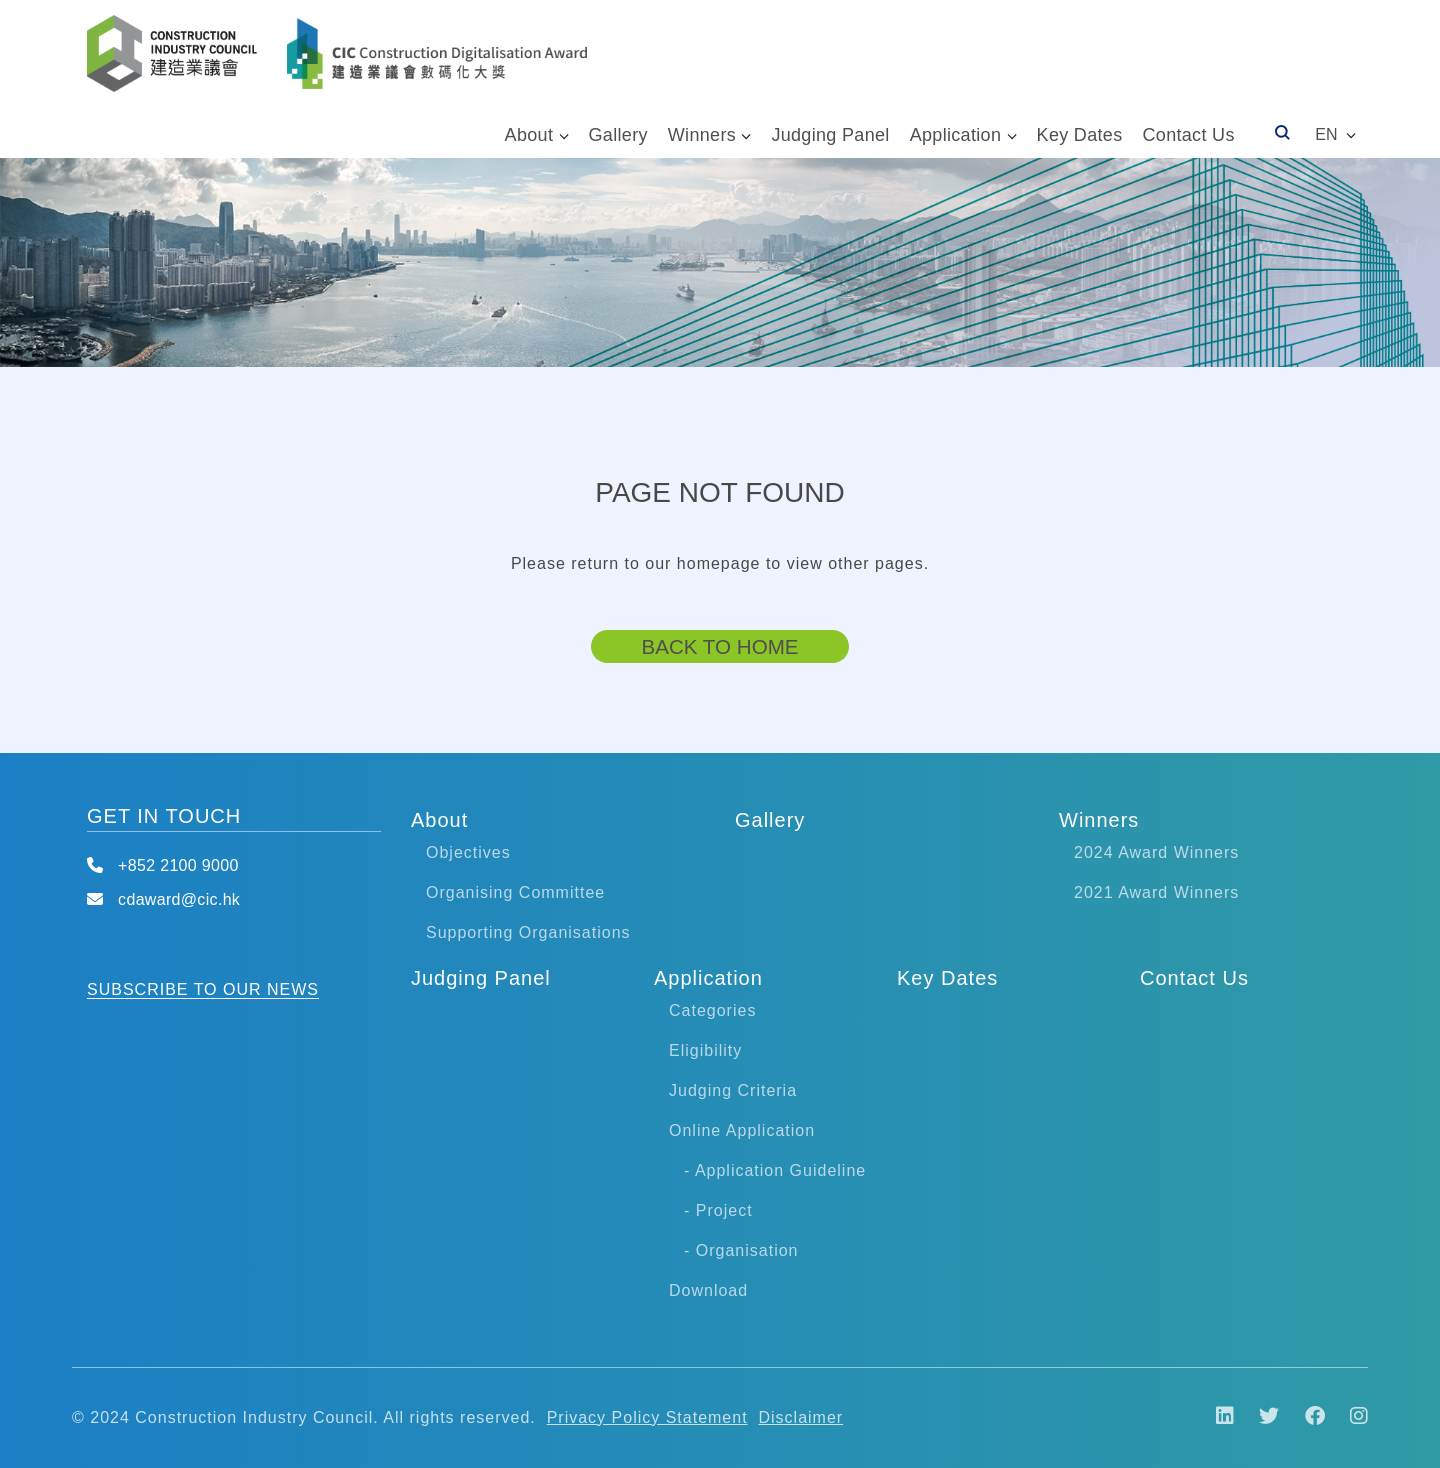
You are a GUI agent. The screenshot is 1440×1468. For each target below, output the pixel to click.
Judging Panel (830, 135)
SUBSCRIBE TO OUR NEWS (203, 989)
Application (956, 135)
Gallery (618, 135)
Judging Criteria (733, 1090)
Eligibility (705, 1050)
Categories (712, 1010)
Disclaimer (801, 1417)
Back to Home (719, 645)
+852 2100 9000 (178, 865)
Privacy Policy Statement (647, 1417)
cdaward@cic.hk (179, 899)
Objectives (468, 852)
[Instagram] (1349, 1417)
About (529, 135)
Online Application (742, 1130)
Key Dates (1080, 135)
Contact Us (1188, 135)
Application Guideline (780, 1170)
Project (724, 1210)
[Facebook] (1305, 1417)
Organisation (747, 1250)
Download (708, 1290)
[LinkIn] (1215, 1417)
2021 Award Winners (1156, 892)
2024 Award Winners (1156, 852)
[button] (1331, 135)
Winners (702, 135)
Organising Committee (515, 892)
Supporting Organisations (528, 932)
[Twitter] (1259, 1417)
